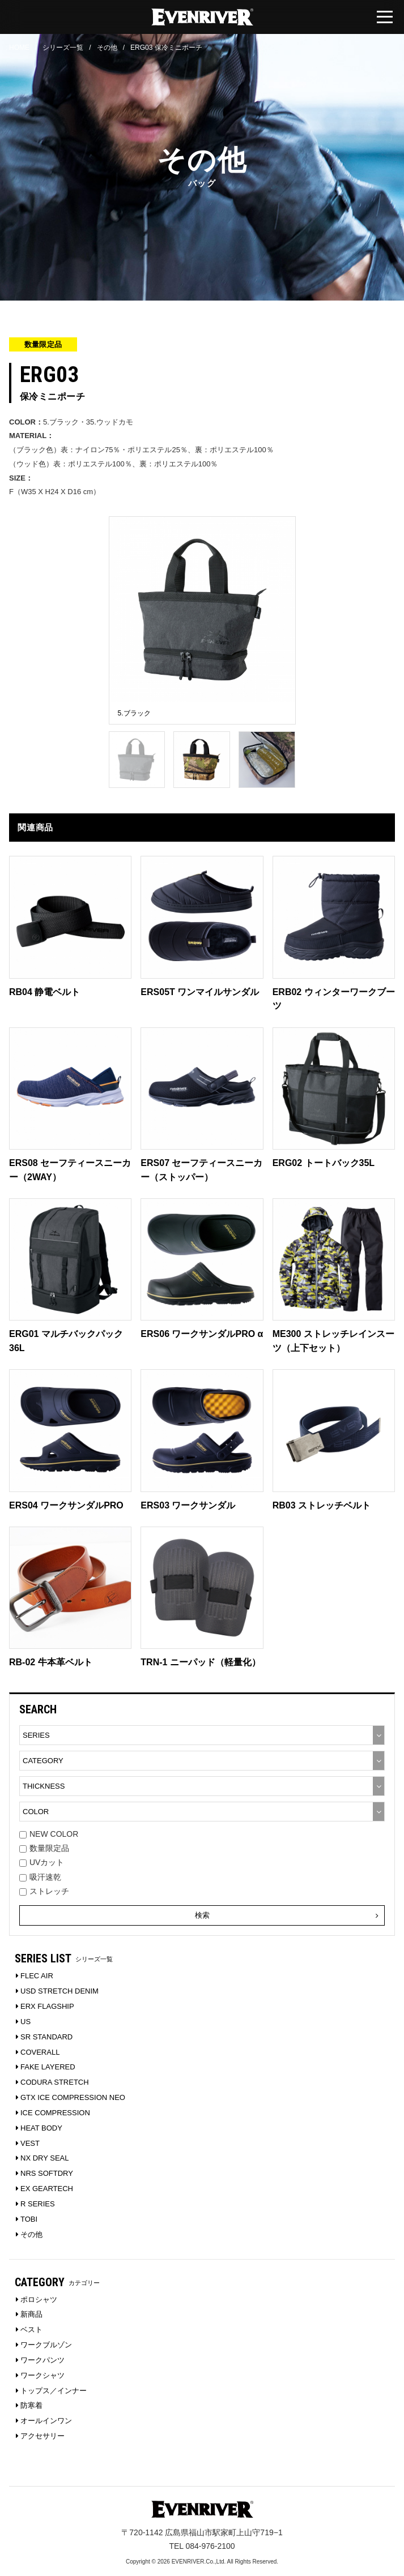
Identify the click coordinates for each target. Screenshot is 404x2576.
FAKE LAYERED (47, 2067)
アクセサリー (42, 2436)
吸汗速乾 (40, 1876)
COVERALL (39, 2052)
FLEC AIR (36, 1975)
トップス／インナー (53, 2390)
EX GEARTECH (46, 2188)
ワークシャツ (42, 2375)
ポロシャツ (38, 2299)
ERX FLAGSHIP (47, 2006)
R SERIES (37, 2204)
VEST (30, 2143)
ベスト (31, 2329)
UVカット (41, 1862)
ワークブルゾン (46, 2345)
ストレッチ (44, 1891)
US (25, 2021)
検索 (287, 1915)
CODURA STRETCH (54, 2082)
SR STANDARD (46, 2037)
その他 (107, 48)
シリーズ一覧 (62, 48)
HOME (19, 48)
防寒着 (31, 2405)
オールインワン (46, 2420)
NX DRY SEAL (44, 2158)
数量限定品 (44, 1848)
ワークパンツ (42, 2360)
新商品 (31, 2314)
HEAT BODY (41, 2128)
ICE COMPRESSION (55, 2112)
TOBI (28, 2219)
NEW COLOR (48, 1833)
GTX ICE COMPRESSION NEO (72, 2097)
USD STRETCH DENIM (59, 1991)
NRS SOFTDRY (46, 2173)
